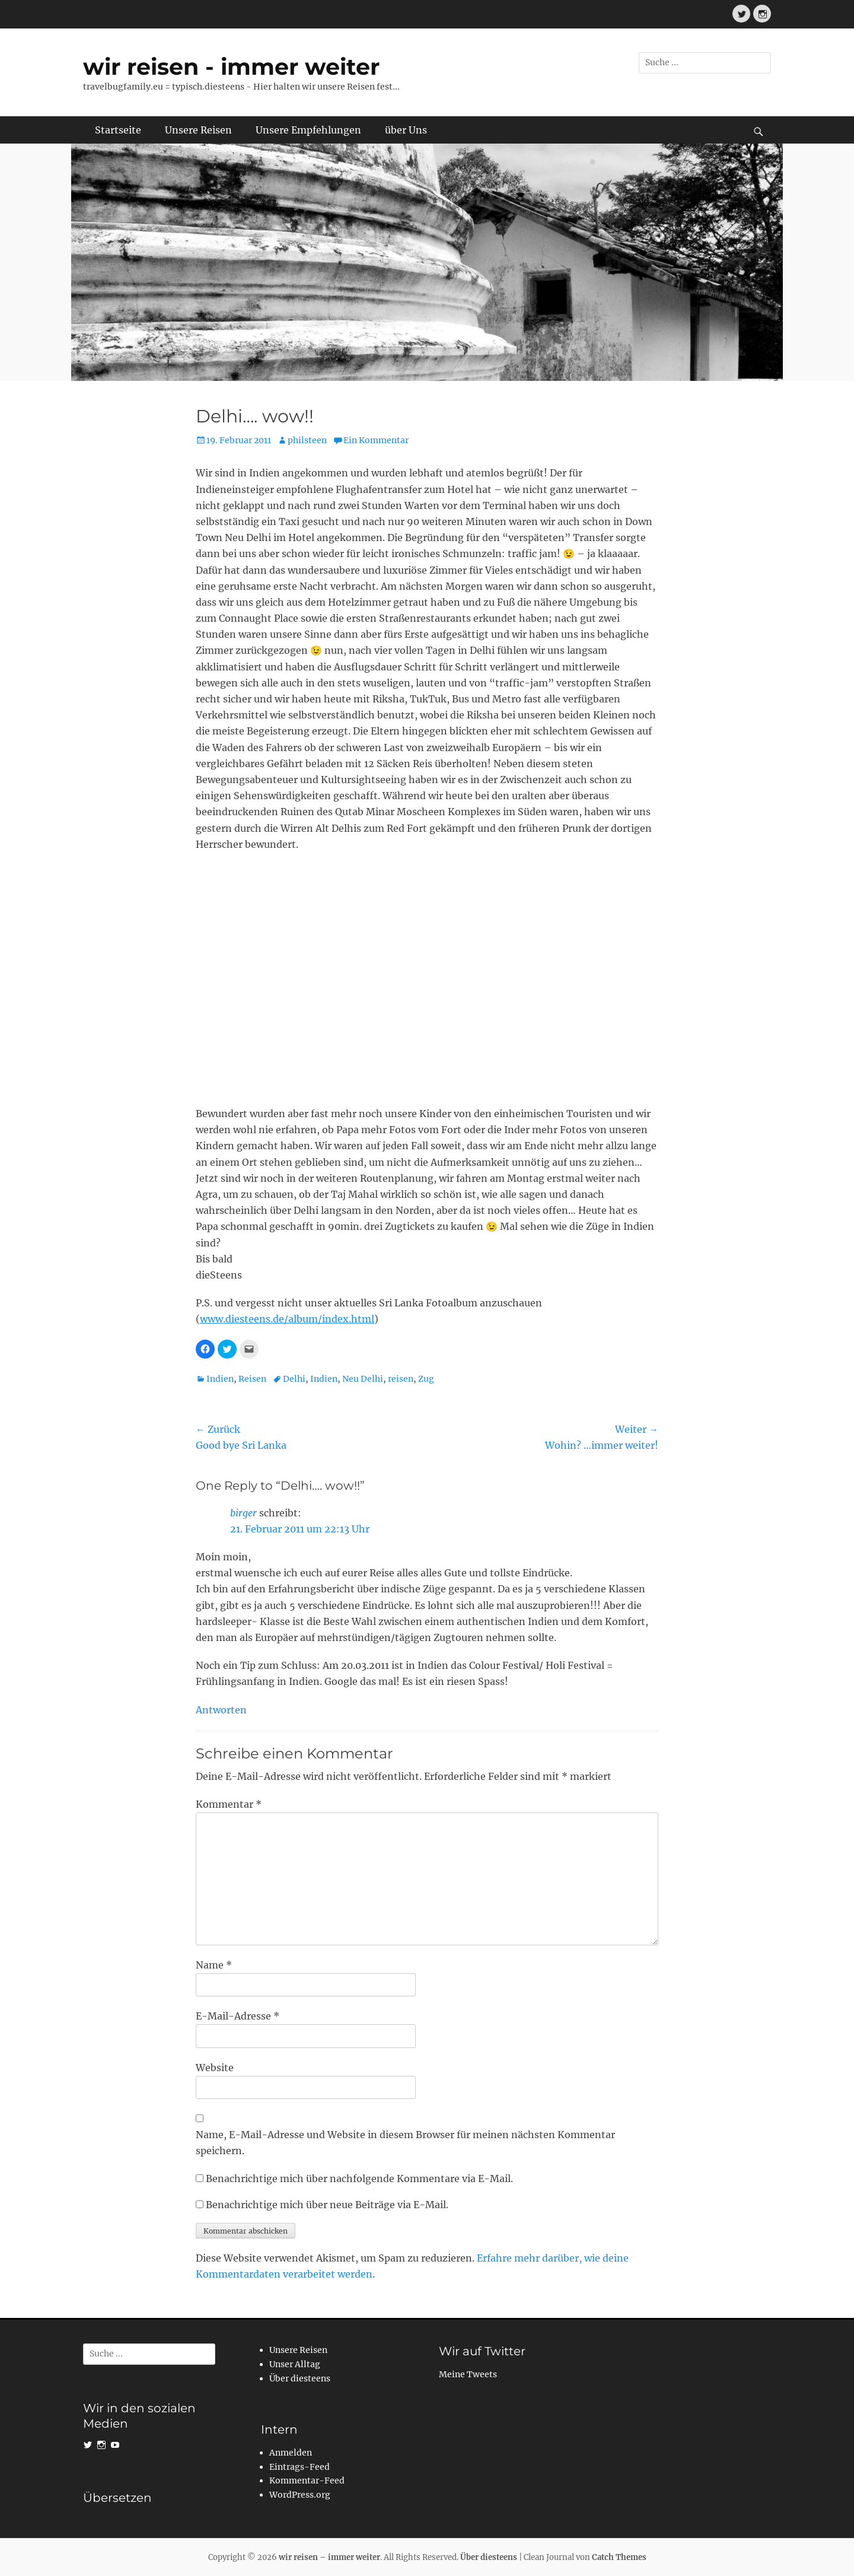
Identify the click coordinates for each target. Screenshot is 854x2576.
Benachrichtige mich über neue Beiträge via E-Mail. (327, 2205)
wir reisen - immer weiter (231, 67)
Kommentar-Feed (307, 2480)
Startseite (118, 130)
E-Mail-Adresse (237, 2016)
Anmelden (290, 2452)
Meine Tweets (468, 2374)
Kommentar (229, 1804)
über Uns (406, 130)
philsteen (307, 440)
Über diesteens (299, 2378)
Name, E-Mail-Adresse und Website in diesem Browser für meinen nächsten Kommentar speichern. (405, 2143)
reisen (400, 1378)
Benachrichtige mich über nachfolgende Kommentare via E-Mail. (359, 2178)
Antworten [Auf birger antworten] (221, 1710)
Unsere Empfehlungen (308, 130)
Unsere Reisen (198, 130)
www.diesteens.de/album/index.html (287, 1319)
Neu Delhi (362, 1378)
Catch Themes (619, 2557)
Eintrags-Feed (299, 2466)
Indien (220, 1378)
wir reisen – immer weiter (329, 2557)
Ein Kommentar (376, 440)
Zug (426, 1378)
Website (215, 2067)
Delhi (294, 1378)
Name (214, 1965)
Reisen (252, 1378)
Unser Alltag (294, 2364)
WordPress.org (299, 2494)
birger (243, 1513)
